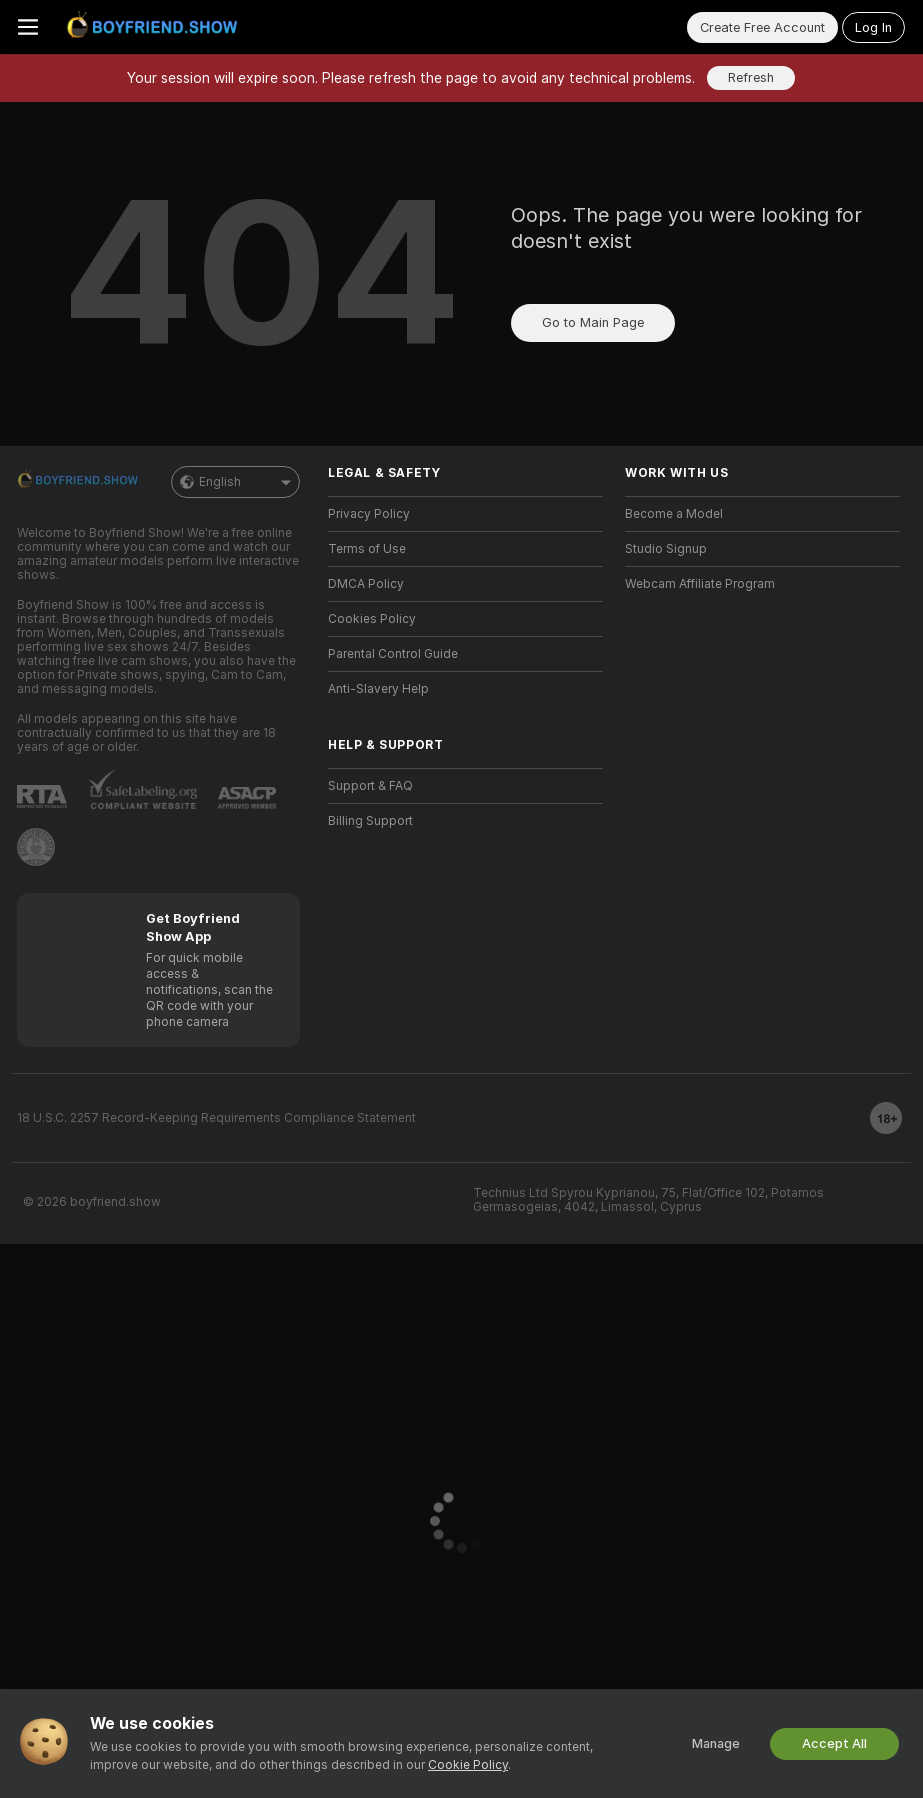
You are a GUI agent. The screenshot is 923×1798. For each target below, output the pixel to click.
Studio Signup (666, 549)
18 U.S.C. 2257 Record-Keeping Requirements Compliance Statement (216, 1118)
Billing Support (370, 821)
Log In (873, 27)
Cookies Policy (372, 619)
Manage (716, 1743)
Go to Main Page (593, 322)
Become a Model (674, 514)
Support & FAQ (370, 786)
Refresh (751, 77)
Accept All (834, 1743)
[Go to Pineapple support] (36, 847)
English (235, 482)
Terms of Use (367, 549)
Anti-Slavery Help (378, 689)
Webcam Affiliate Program (700, 584)
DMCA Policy (366, 584)
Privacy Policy (369, 514)
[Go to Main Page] (156, 27)
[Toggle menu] (28, 27)
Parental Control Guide (393, 654)
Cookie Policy (468, 1765)
